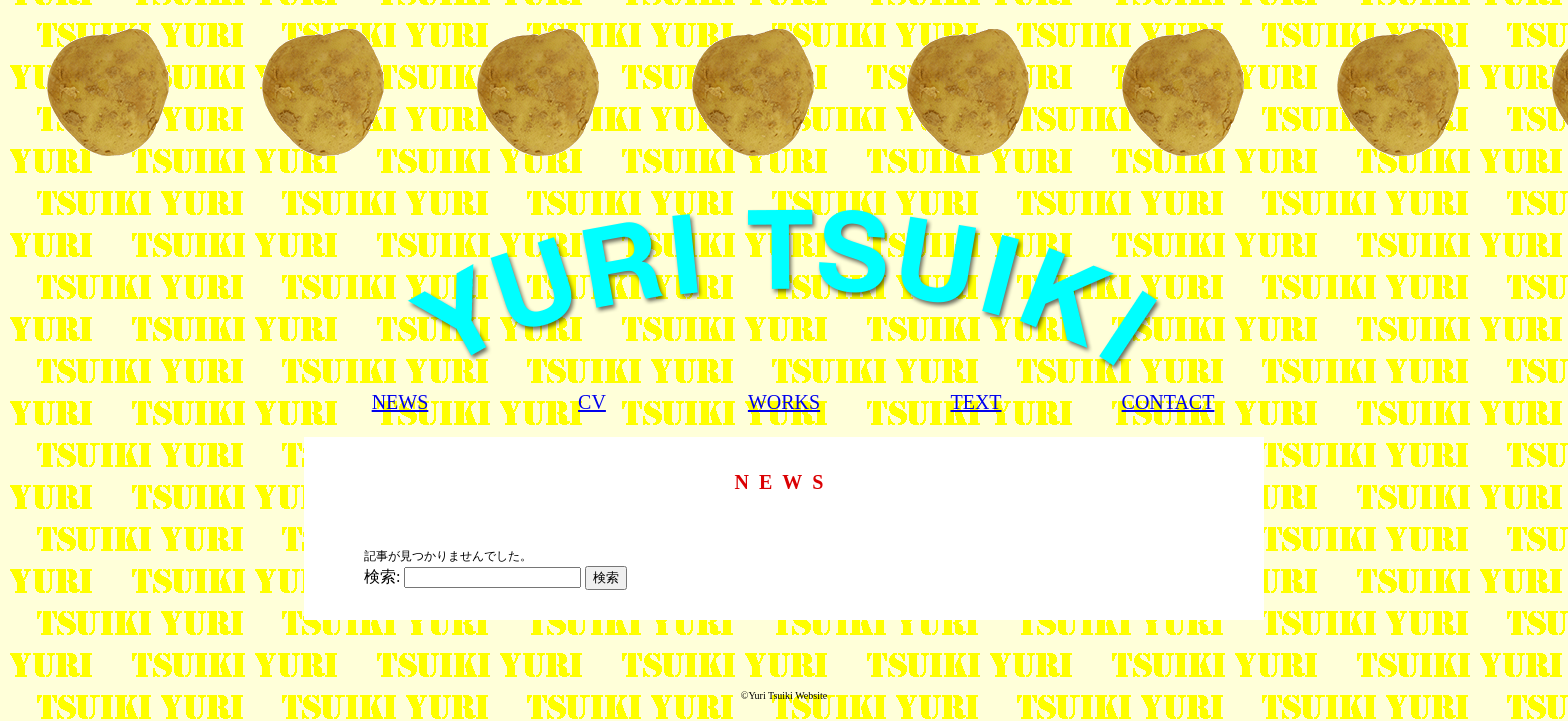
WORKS (784, 402)
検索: (382, 576)
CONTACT (1168, 402)
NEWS (400, 402)
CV (592, 402)
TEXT (975, 402)
